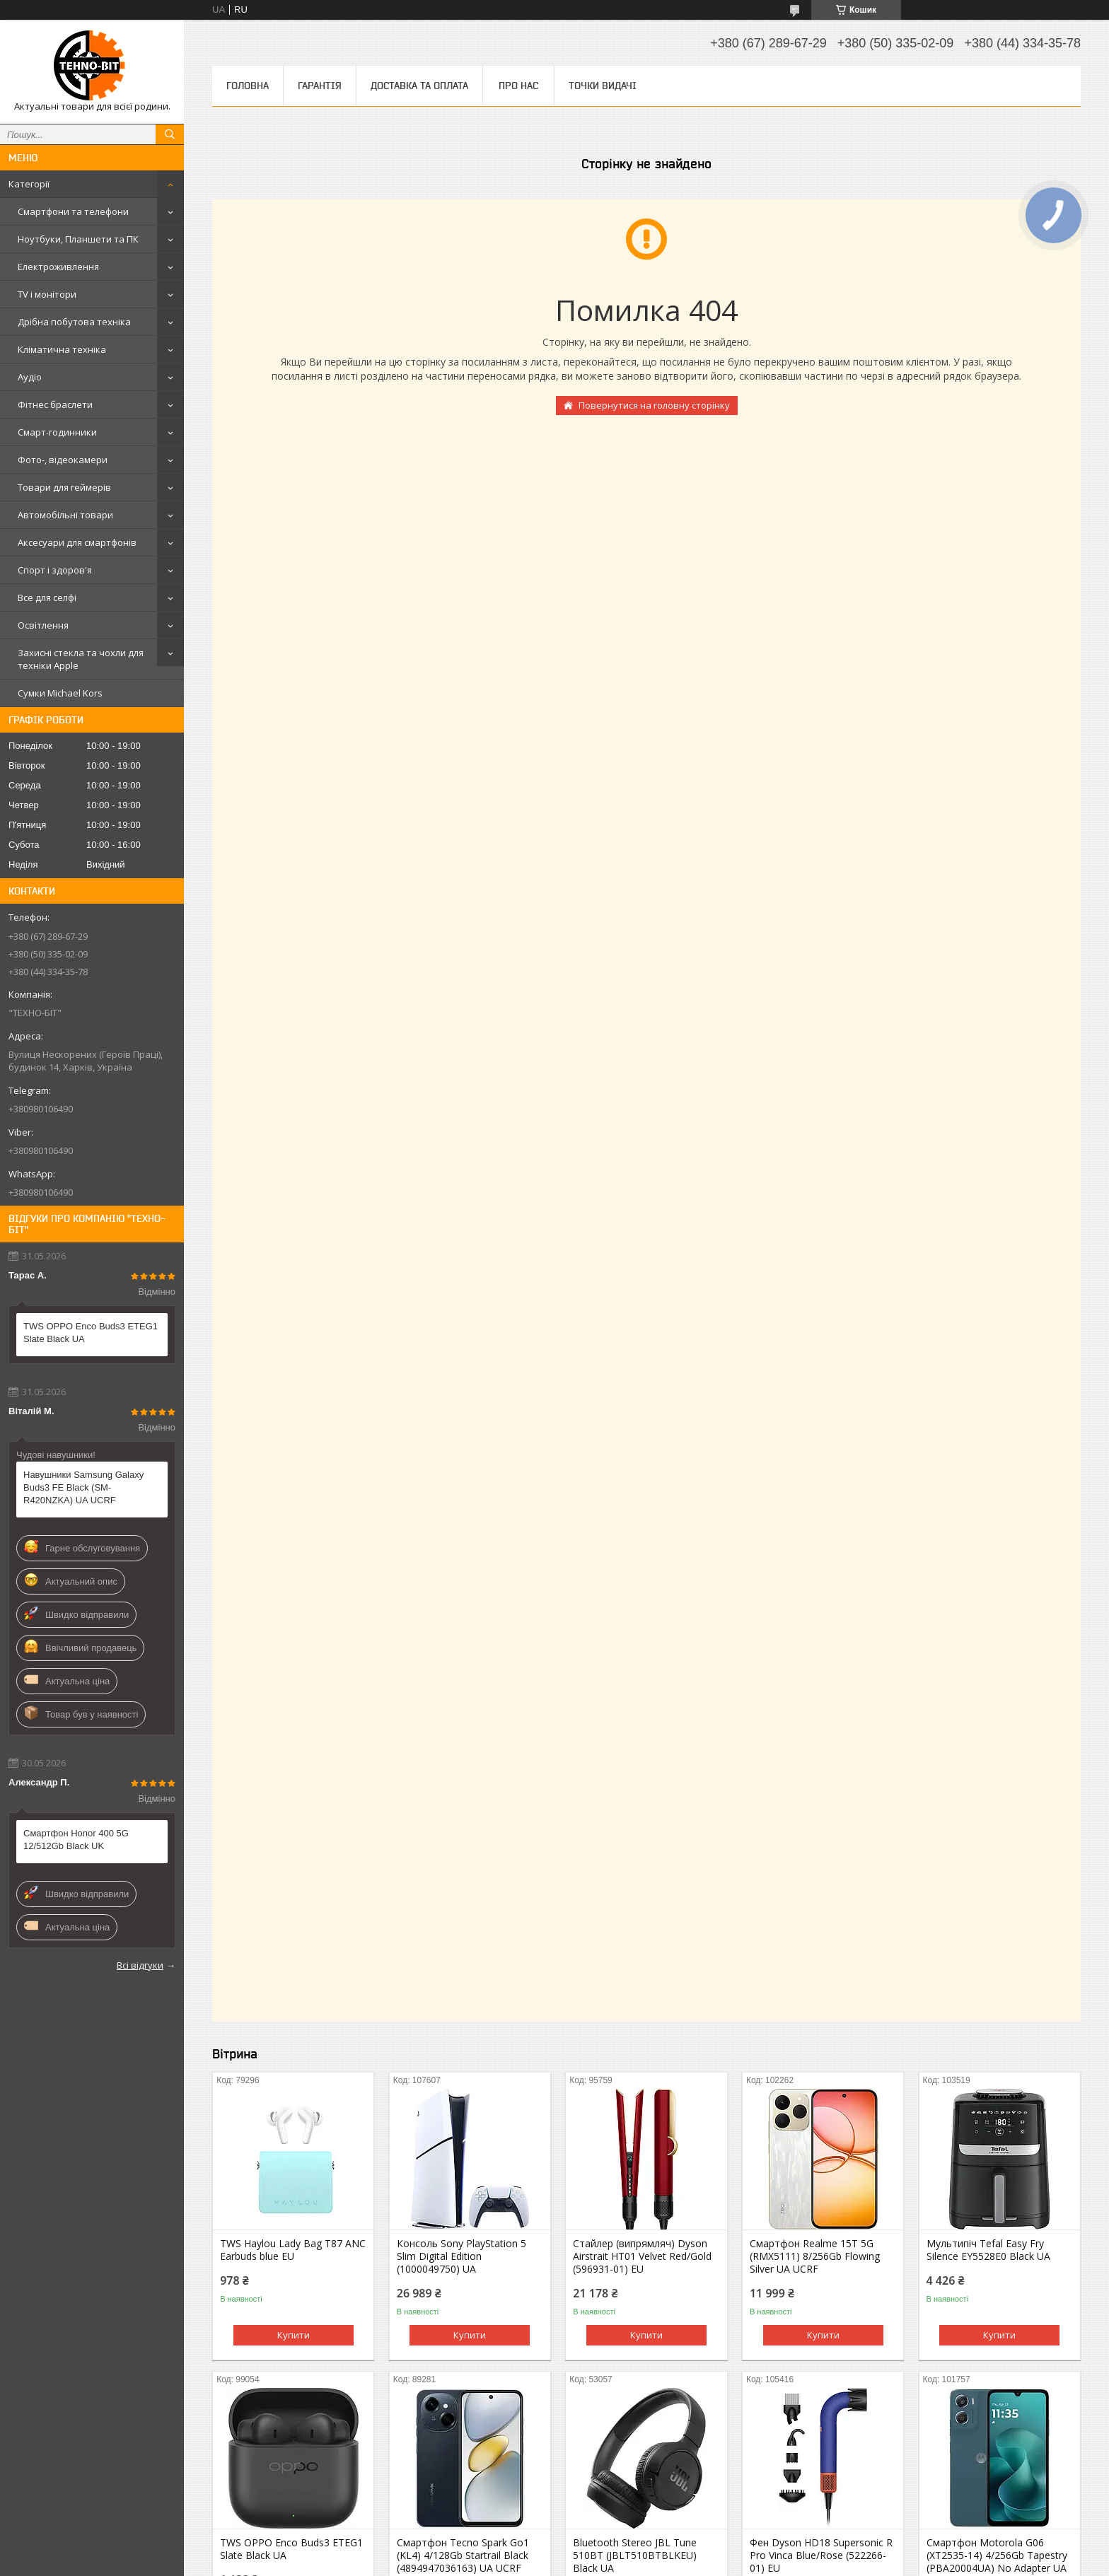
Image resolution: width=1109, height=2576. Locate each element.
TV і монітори (47, 294)
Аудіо (30, 377)
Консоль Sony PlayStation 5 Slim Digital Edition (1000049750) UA (461, 2256)
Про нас (518, 85)
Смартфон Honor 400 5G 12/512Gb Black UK (76, 1839)
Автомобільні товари (65, 514)
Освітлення (43, 625)
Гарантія (320, 85)
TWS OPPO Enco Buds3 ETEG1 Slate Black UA (90, 1332)
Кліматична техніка (62, 349)
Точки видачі (603, 85)
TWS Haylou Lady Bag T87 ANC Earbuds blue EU (293, 2250)
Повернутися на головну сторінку (654, 405)
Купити (293, 2335)
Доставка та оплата (419, 85)
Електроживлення (58, 266)
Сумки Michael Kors (60, 693)
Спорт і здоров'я (55, 570)
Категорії (29, 183)
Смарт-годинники (57, 432)
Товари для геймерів (64, 487)
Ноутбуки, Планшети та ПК (78, 239)
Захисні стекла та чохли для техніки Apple (81, 659)
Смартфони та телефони (73, 211)
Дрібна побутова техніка (74, 321)
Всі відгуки (140, 1965)
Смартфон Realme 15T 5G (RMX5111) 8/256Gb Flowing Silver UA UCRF (815, 2256)
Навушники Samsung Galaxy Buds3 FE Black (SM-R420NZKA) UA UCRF (83, 1487)
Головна (247, 85)
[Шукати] (170, 134)
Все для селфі (47, 597)
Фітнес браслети (55, 404)
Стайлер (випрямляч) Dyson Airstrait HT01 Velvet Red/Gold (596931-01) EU (642, 2256)
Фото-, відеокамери (63, 459)
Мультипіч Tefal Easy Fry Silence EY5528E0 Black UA (988, 2250)
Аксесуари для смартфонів (77, 542)
